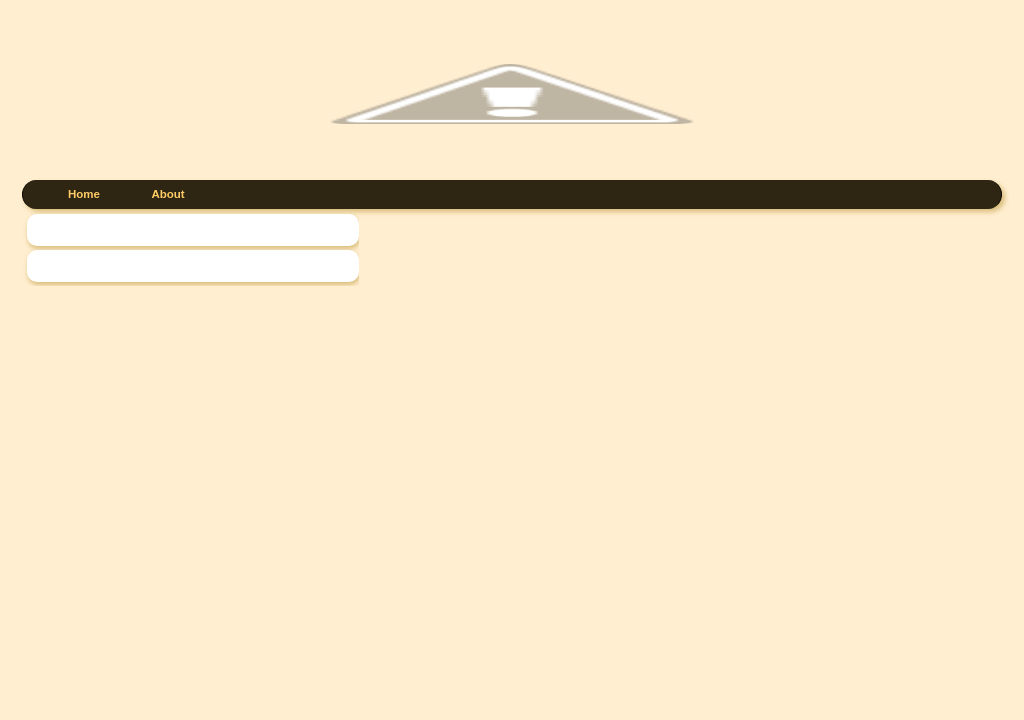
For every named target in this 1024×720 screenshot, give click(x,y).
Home (84, 194)
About (167, 194)
